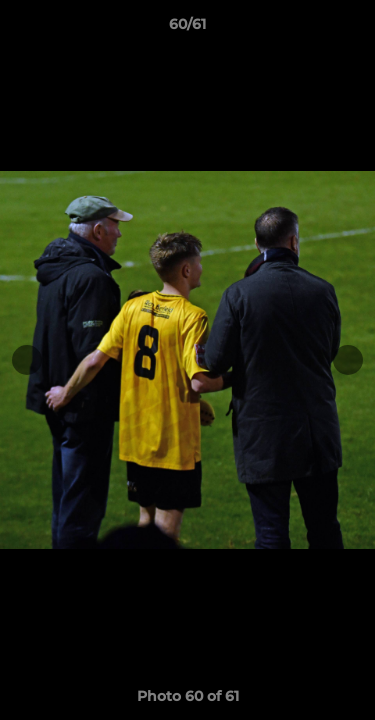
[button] (351, 29)
